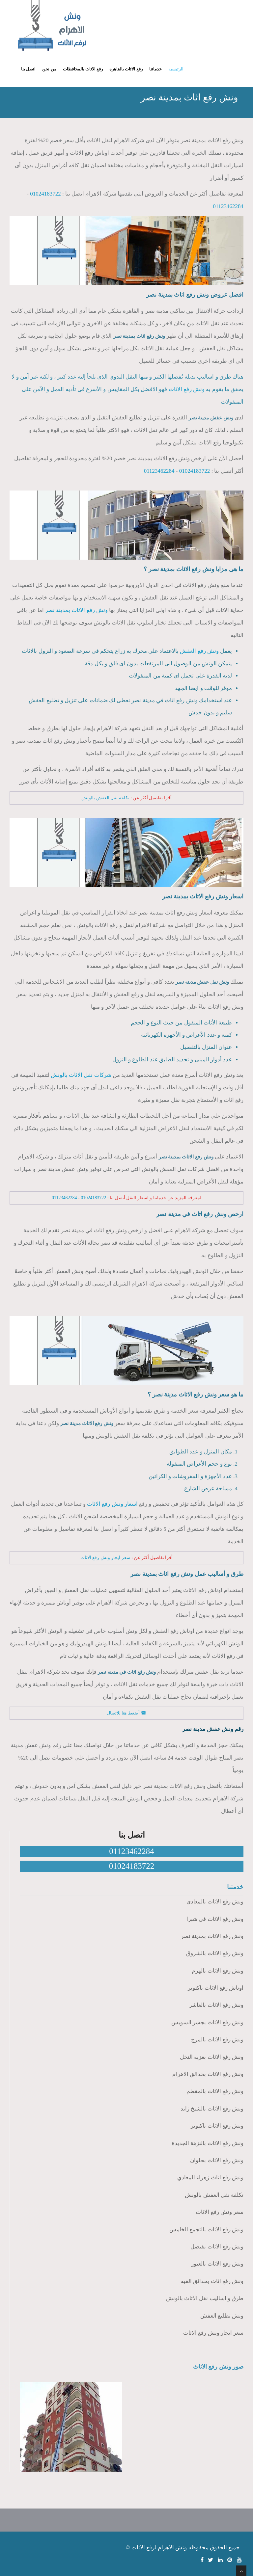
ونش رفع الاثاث (187, 389)
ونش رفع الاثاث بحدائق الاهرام (207, 2074)
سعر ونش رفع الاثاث (219, 2212)
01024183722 (45, 194)
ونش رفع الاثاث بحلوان (216, 2160)
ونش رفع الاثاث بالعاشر (216, 2005)
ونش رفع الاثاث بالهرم (217, 1971)
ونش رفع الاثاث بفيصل (216, 2247)
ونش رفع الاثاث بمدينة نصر (76, 610)
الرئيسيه (175, 68)
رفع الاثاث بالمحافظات (83, 68)
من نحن (49, 68)
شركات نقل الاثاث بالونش (81, 1075)
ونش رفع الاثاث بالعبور (217, 2264)
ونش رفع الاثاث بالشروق (214, 1953)
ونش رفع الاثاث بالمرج (217, 2039)
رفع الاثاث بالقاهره (126, 68)
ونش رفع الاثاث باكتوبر (217, 2126)
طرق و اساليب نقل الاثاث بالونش (204, 2298)
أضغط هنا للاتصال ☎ (127, 1713)
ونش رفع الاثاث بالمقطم (214, 2091)
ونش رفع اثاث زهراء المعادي (210, 2177)
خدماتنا (155, 68)
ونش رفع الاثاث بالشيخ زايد (212, 2109)
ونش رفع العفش (199, 651)
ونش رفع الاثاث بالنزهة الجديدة (207, 2143)
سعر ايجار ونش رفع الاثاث (105, 1557)
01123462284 (228, 206)
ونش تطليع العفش (222, 2316)
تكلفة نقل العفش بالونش (105, 797)
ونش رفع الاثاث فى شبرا (214, 1919)
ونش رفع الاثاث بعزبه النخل (211, 2057)
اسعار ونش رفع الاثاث (112, 1504)
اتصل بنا (28, 68)
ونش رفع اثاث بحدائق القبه (212, 2281)
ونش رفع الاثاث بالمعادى (214, 1902)
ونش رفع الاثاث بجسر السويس (207, 2022)
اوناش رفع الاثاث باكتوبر (215, 1988)
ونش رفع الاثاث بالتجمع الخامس (206, 2229)
